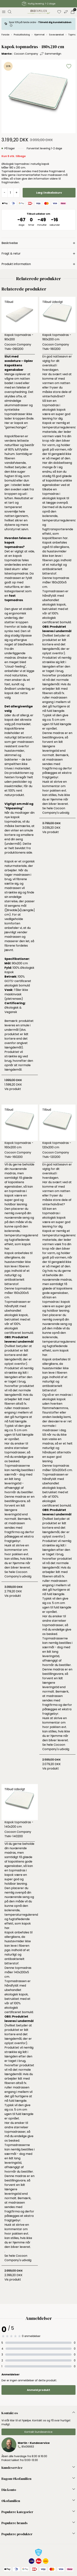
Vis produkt (12, 1089)
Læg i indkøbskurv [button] (49, 193)
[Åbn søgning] (10, 12)
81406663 (28, 2446)
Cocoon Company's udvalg (55, 810)
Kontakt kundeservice (38, 2432)
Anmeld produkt (38, 2390)
